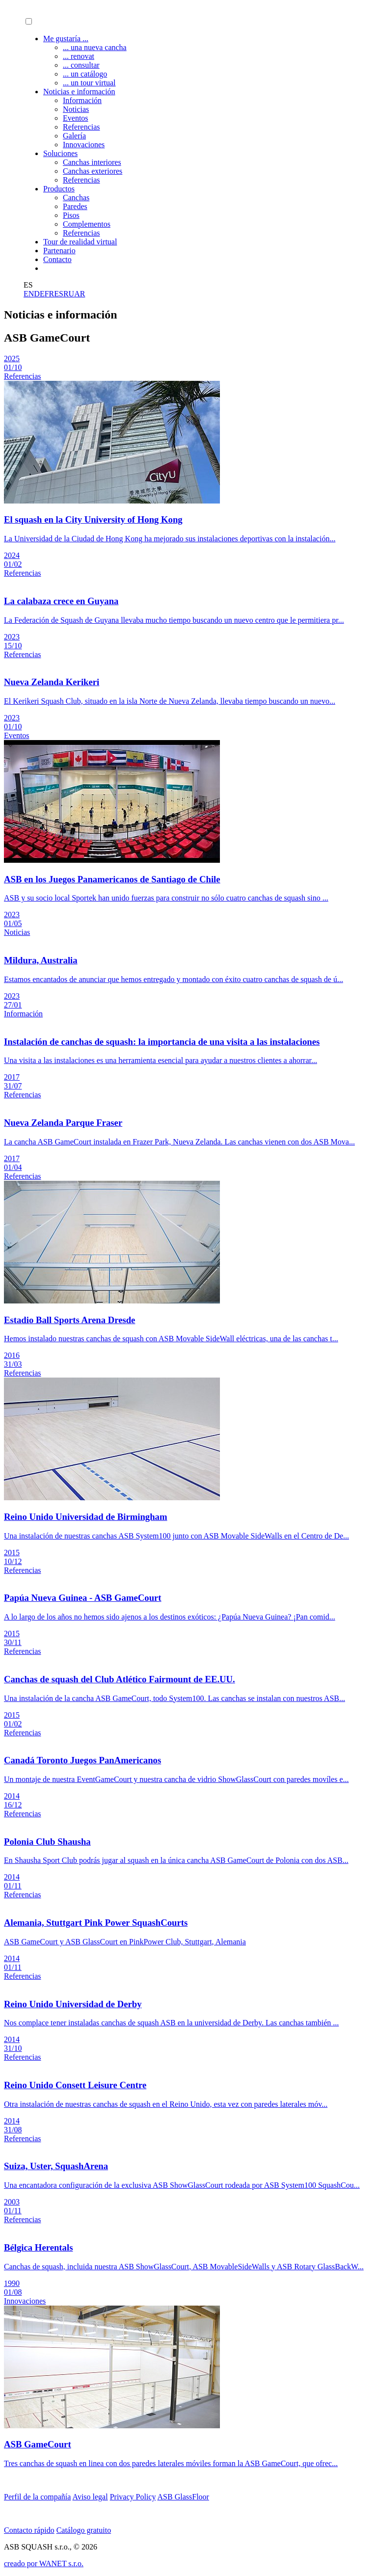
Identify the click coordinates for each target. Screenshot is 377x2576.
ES (58, 294)
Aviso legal (90, 2497)
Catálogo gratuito (83, 2530)
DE (39, 294)
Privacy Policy (133, 2497)
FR (49, 294)
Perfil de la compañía (37, 2497)
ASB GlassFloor (183, 2497)
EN (29, 294)
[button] (29, 21)
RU (68, 294)
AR (79, 294)
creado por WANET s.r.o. (43, 2563)
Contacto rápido (29, 2530)
